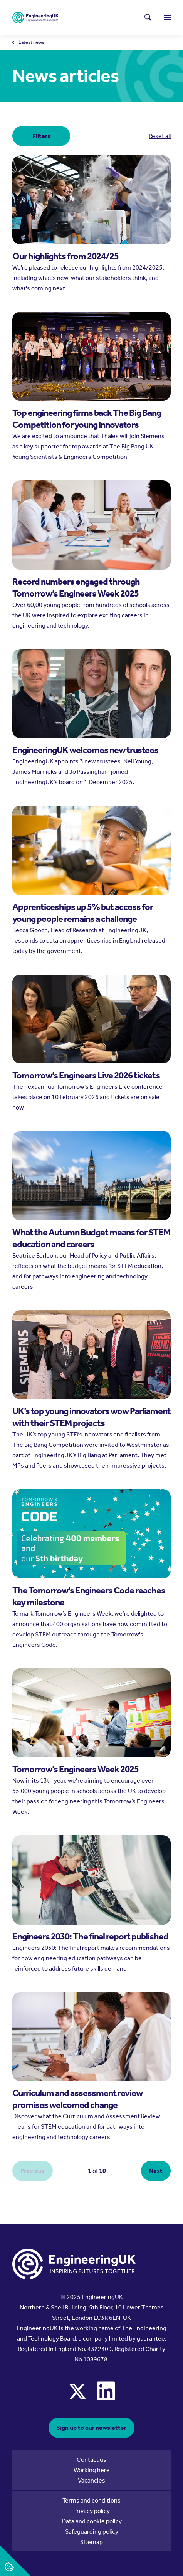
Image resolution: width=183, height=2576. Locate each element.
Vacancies (91, 2480)
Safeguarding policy (91, 2531)
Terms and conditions (91, 2500)
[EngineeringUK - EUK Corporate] (35, 17)
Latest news (31, 42)
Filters (41, 136)
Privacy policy (91, 2510)
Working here (92, 2470)
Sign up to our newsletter (91, 2427)
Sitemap (91, 2542)
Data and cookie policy (92, 2521)
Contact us (91, 2459)
